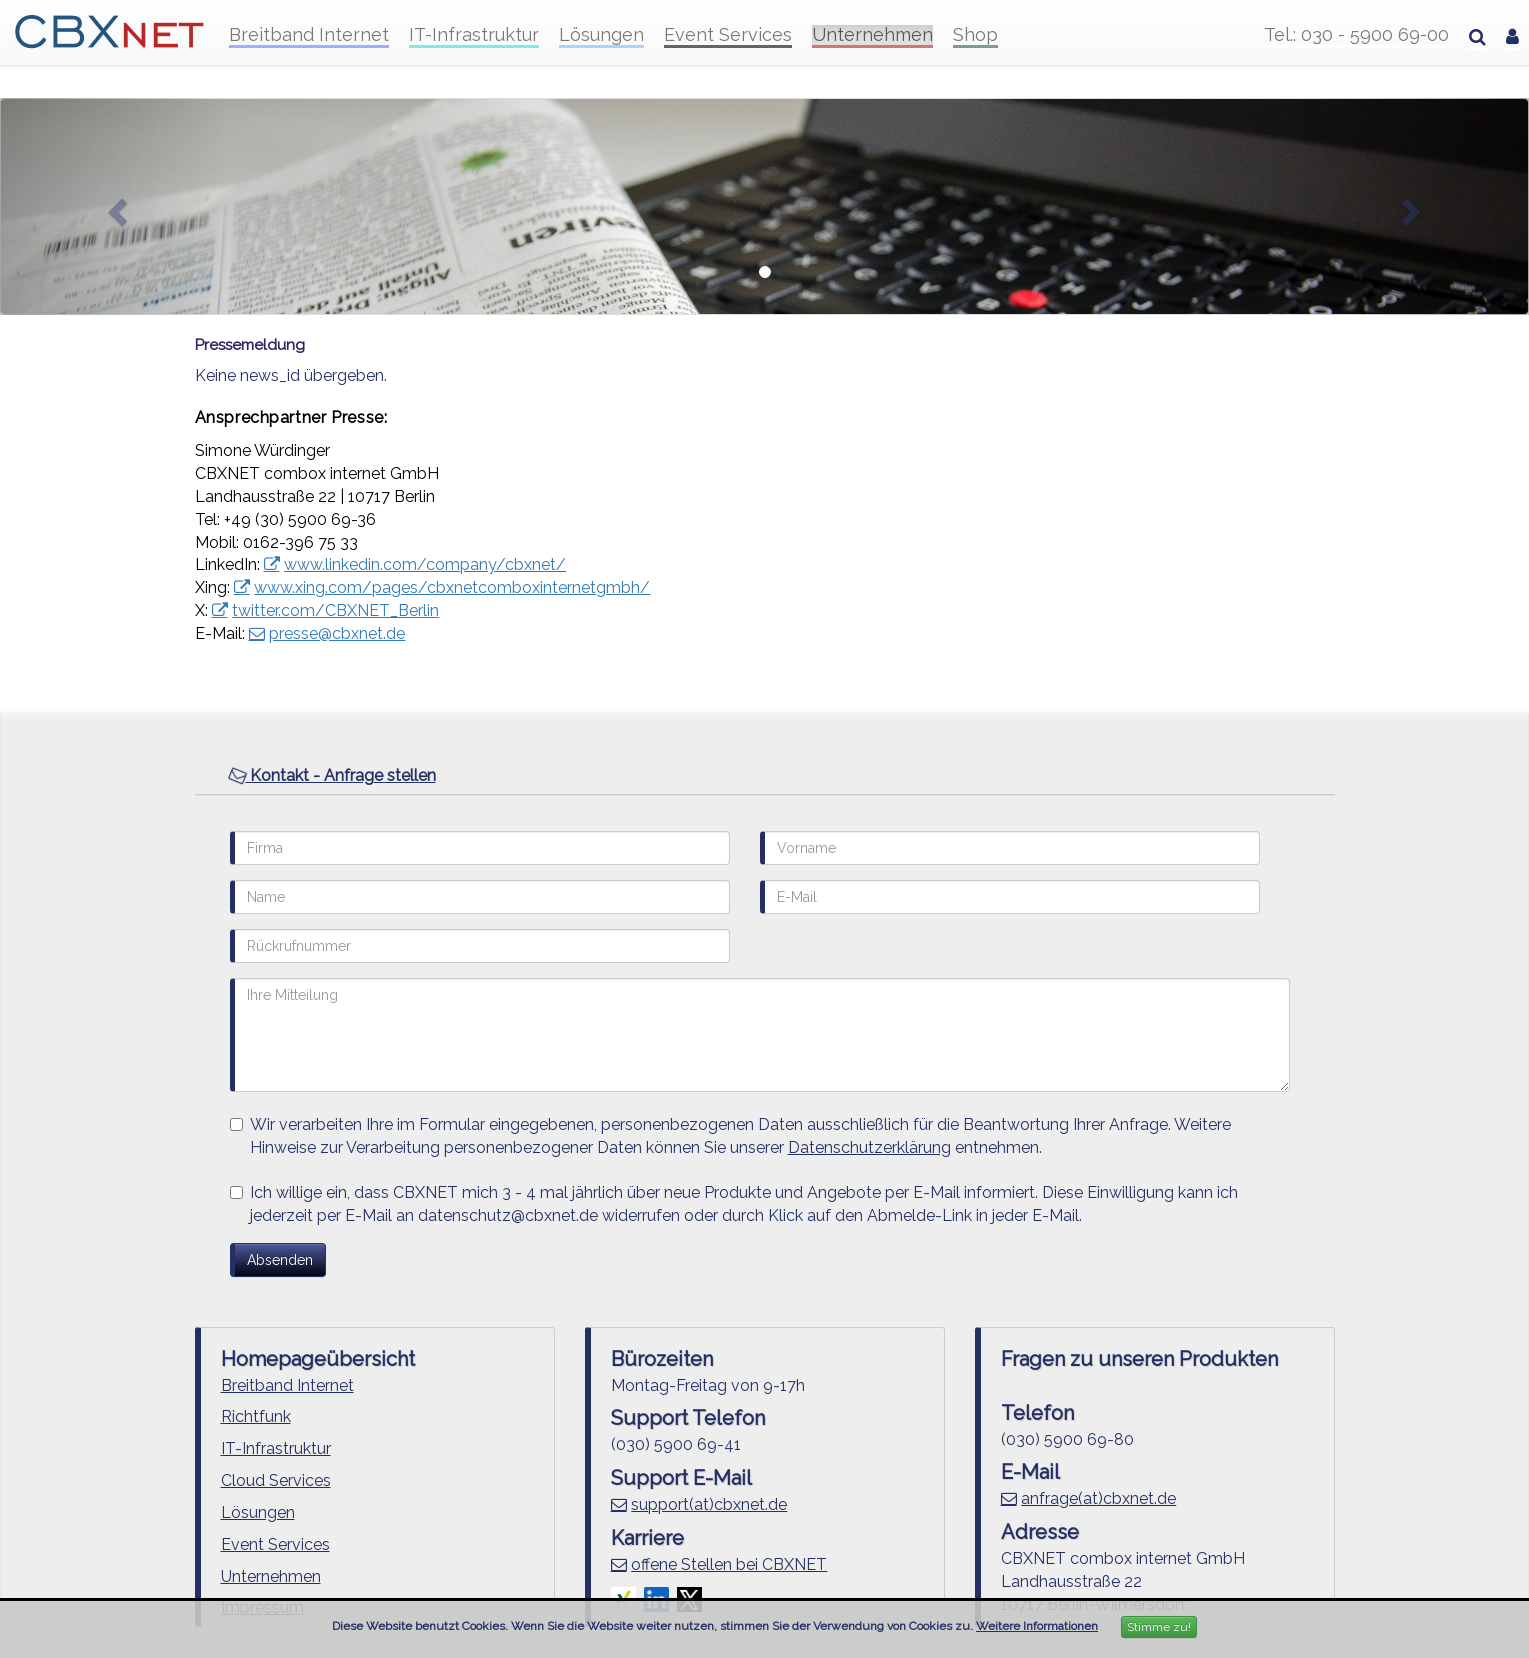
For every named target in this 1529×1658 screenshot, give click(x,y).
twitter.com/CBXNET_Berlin (335, 610)
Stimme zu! (1159, 1627)
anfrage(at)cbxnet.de (1098, 1498)
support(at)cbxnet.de (709, 1504)
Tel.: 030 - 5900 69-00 (1356, 35)
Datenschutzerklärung (869, 1147)
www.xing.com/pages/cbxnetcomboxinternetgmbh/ (452, 587)
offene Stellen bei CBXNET (729, 1564)
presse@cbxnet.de (337, 633)
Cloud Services (276, 1480)
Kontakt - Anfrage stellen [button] (331, 774)
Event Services (728, 35)
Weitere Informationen (1037, 1626)
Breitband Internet (309, 35)
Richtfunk (256, 1416)
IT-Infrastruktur (474, 35)
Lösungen (601, 35)
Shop (975, 35)
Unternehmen (872, 35)
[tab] (765, 776)
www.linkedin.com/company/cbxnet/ (425, 564)
